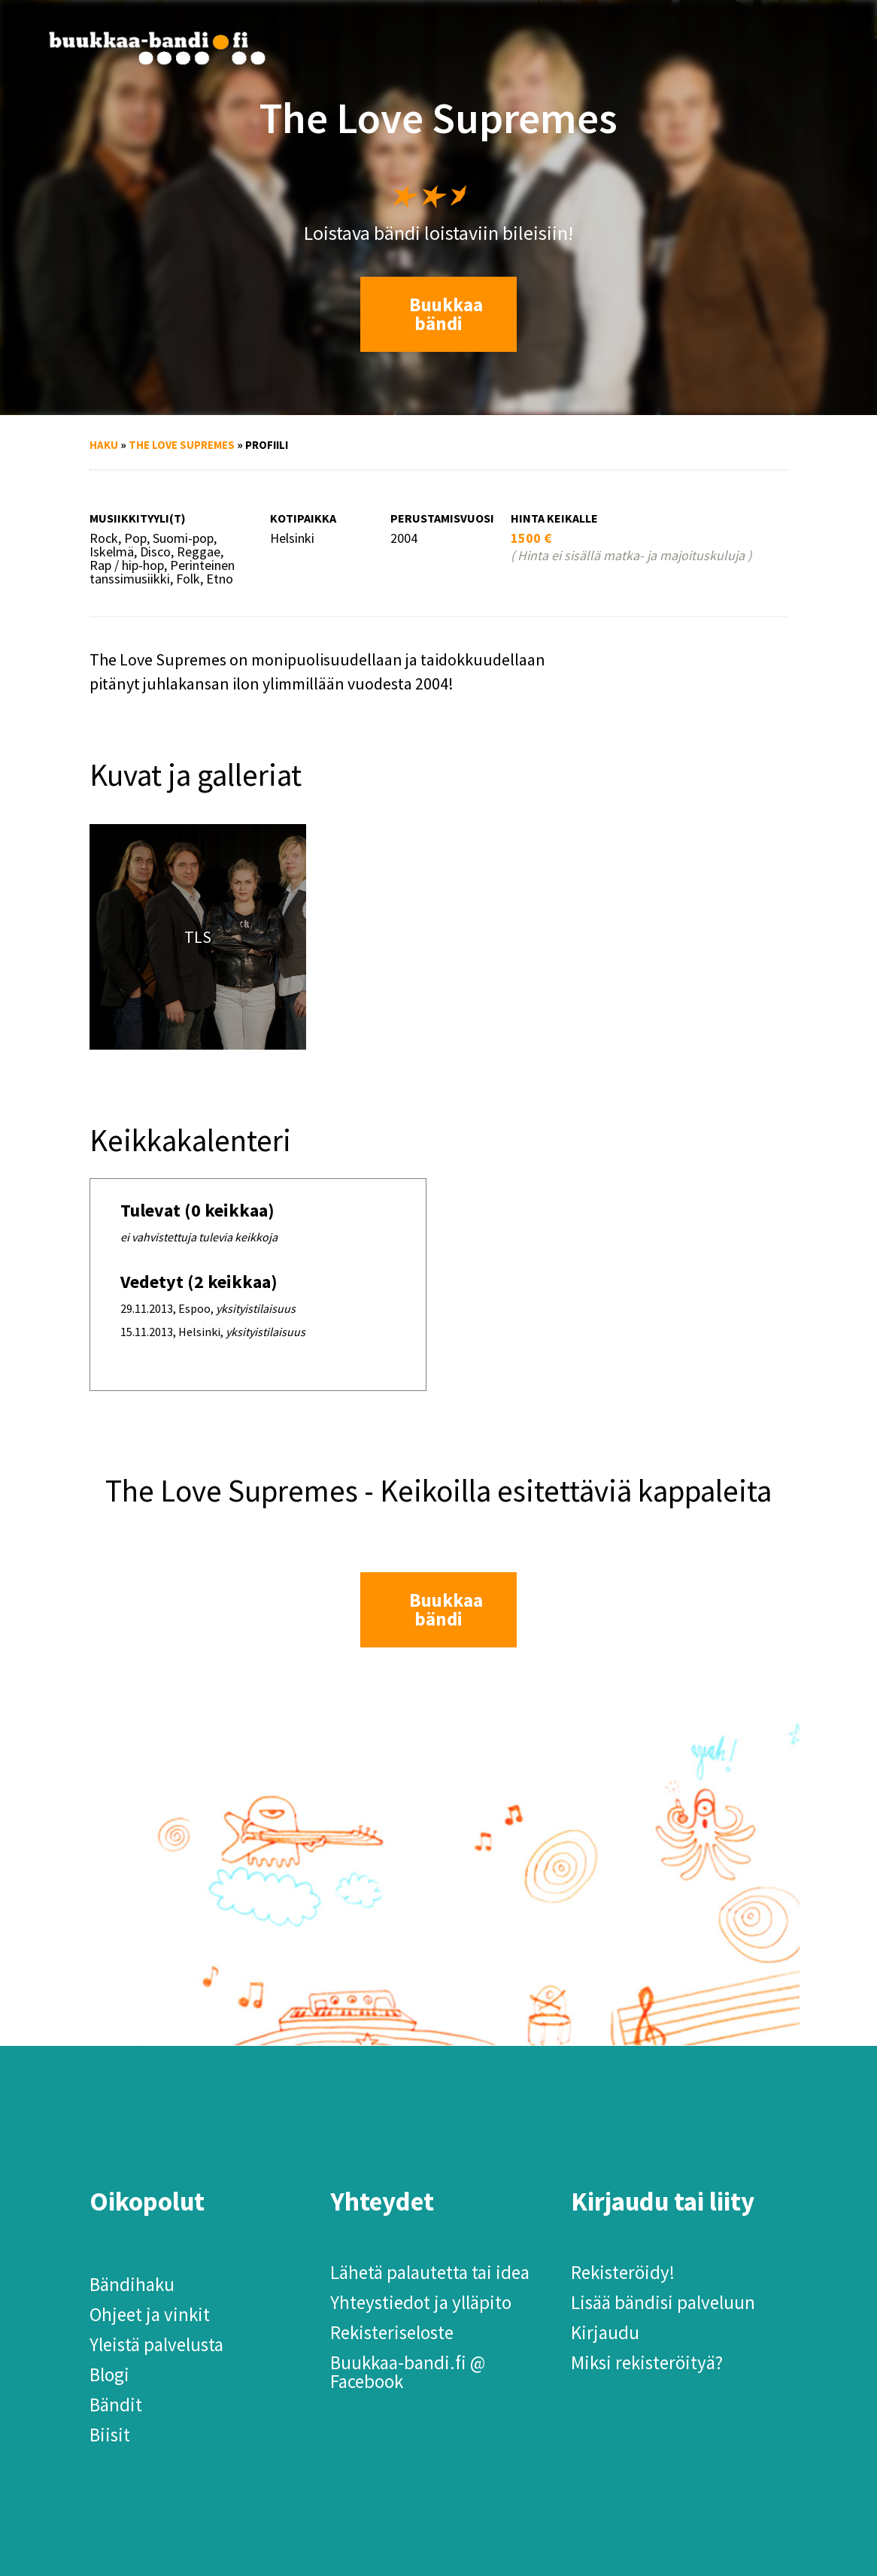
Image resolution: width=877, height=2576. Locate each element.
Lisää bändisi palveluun (663, 2302)
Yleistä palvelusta (156, 2344)
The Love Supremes (182, 445)
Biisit (110, 2435)
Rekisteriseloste (392, 2332)
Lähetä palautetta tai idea (430, 2272)
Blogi (109, 2374)
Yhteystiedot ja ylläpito (420, 2302)
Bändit (116, 2405)
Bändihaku (132, 2284)
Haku (104, 445)
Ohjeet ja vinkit (150, 2314)
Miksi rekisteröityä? (647, 2362)
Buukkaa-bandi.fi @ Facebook (407, 2371)
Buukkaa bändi (446, 313)
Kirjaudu (605, 2332)
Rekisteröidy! (623, 2272)
